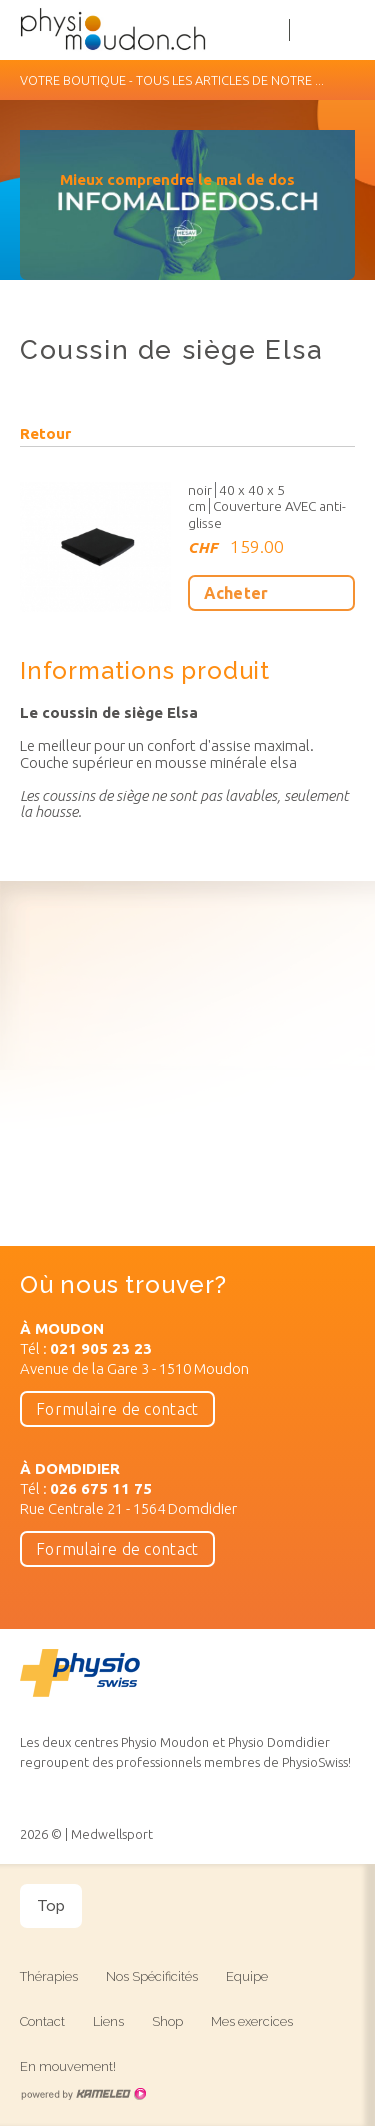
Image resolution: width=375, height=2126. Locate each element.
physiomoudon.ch (145, 30)
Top (51, 1906)
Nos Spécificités (152, 1976)
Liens (108, 2021)
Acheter (236, 593)
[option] (187, 215)
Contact (42, 2021)
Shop (167, 2021)
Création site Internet (83, 2094)
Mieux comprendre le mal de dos (177, 179)
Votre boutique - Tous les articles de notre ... (187, 80)
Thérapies (49, 1976)
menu (345, 30)
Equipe (247, 1976)
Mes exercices (252, 2021)
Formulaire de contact (117, 1409)
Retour (45, 434)
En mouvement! (68, 2066)
